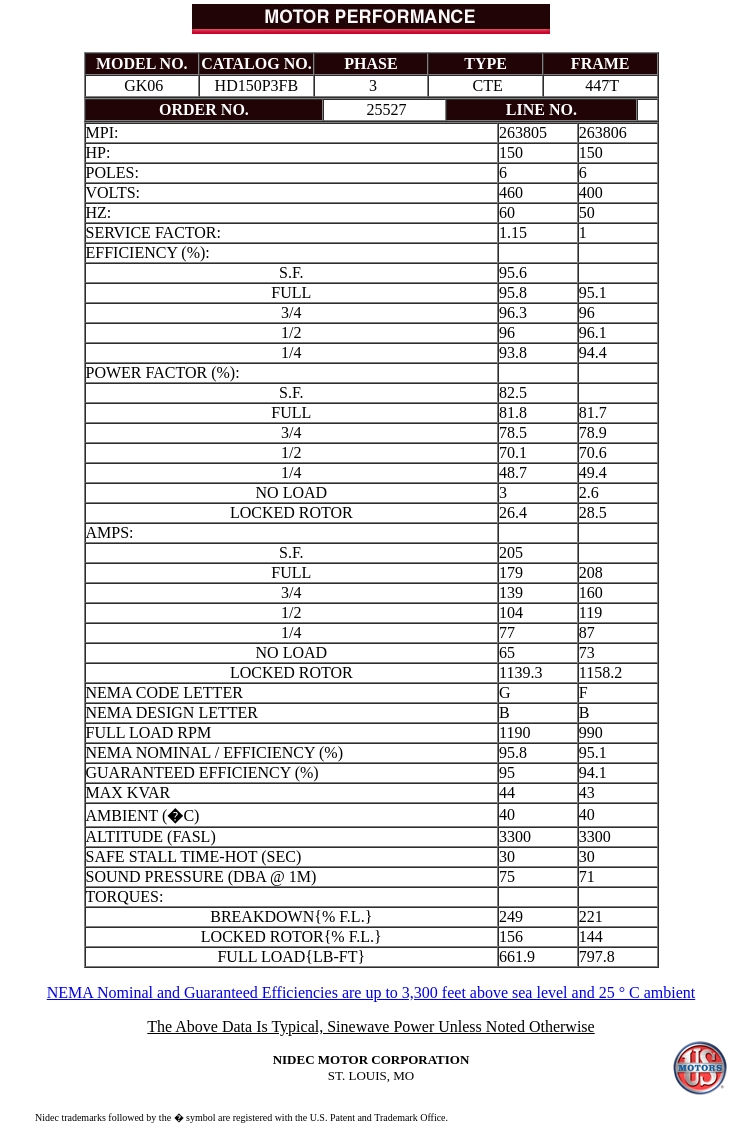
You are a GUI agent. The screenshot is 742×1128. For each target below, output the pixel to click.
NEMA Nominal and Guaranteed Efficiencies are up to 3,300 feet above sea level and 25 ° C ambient (371, 992)
